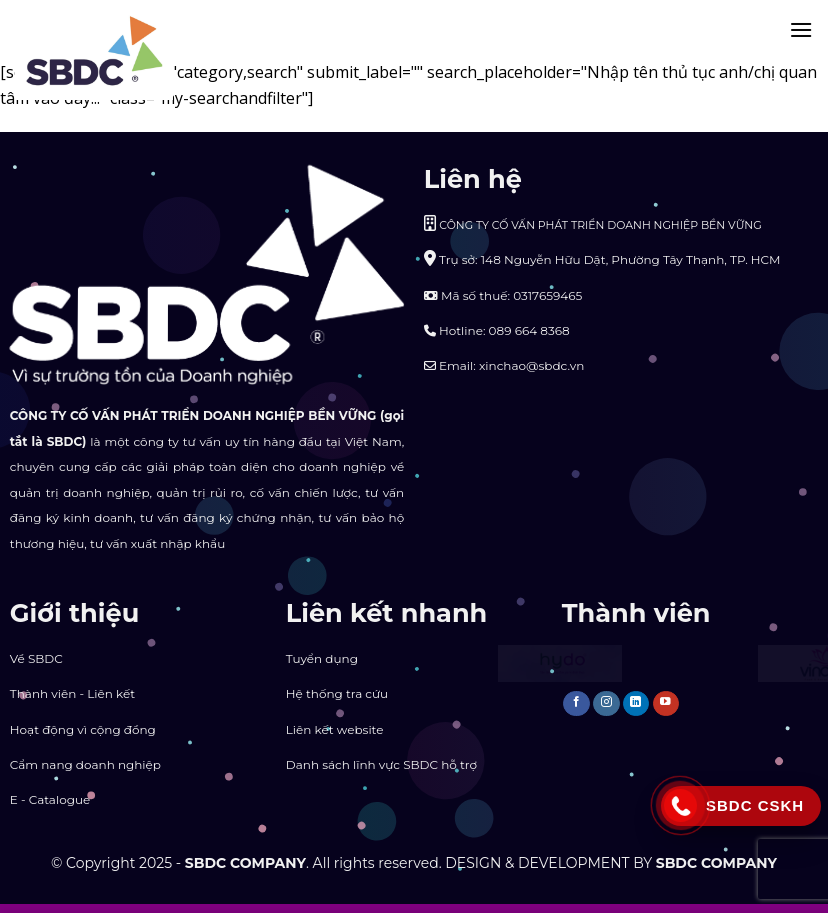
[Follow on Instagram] (606, 704)
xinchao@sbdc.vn (531, 365)
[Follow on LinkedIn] (636, 704)
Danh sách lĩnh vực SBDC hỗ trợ (381, 764)
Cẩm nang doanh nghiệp (85, 764)
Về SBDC (36, 658)
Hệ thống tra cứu (337, 693)
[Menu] (801, 29)
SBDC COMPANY (245, 863)
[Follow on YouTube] (666, 704)
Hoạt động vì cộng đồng (83, 729)
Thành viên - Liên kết (72, 693)
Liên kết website (335, 729)
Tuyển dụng (322, 658)
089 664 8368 (529, 330)
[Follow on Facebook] (576, 704)
